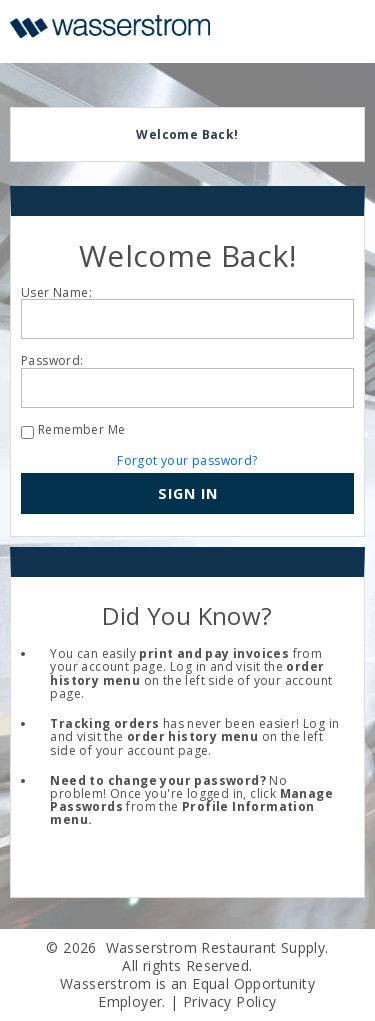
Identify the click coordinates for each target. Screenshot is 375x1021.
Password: (52, 360)
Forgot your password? (187, 460)
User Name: (56, 292)
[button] (187, 494)
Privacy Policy (230, 1001)
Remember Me (81, 429)
